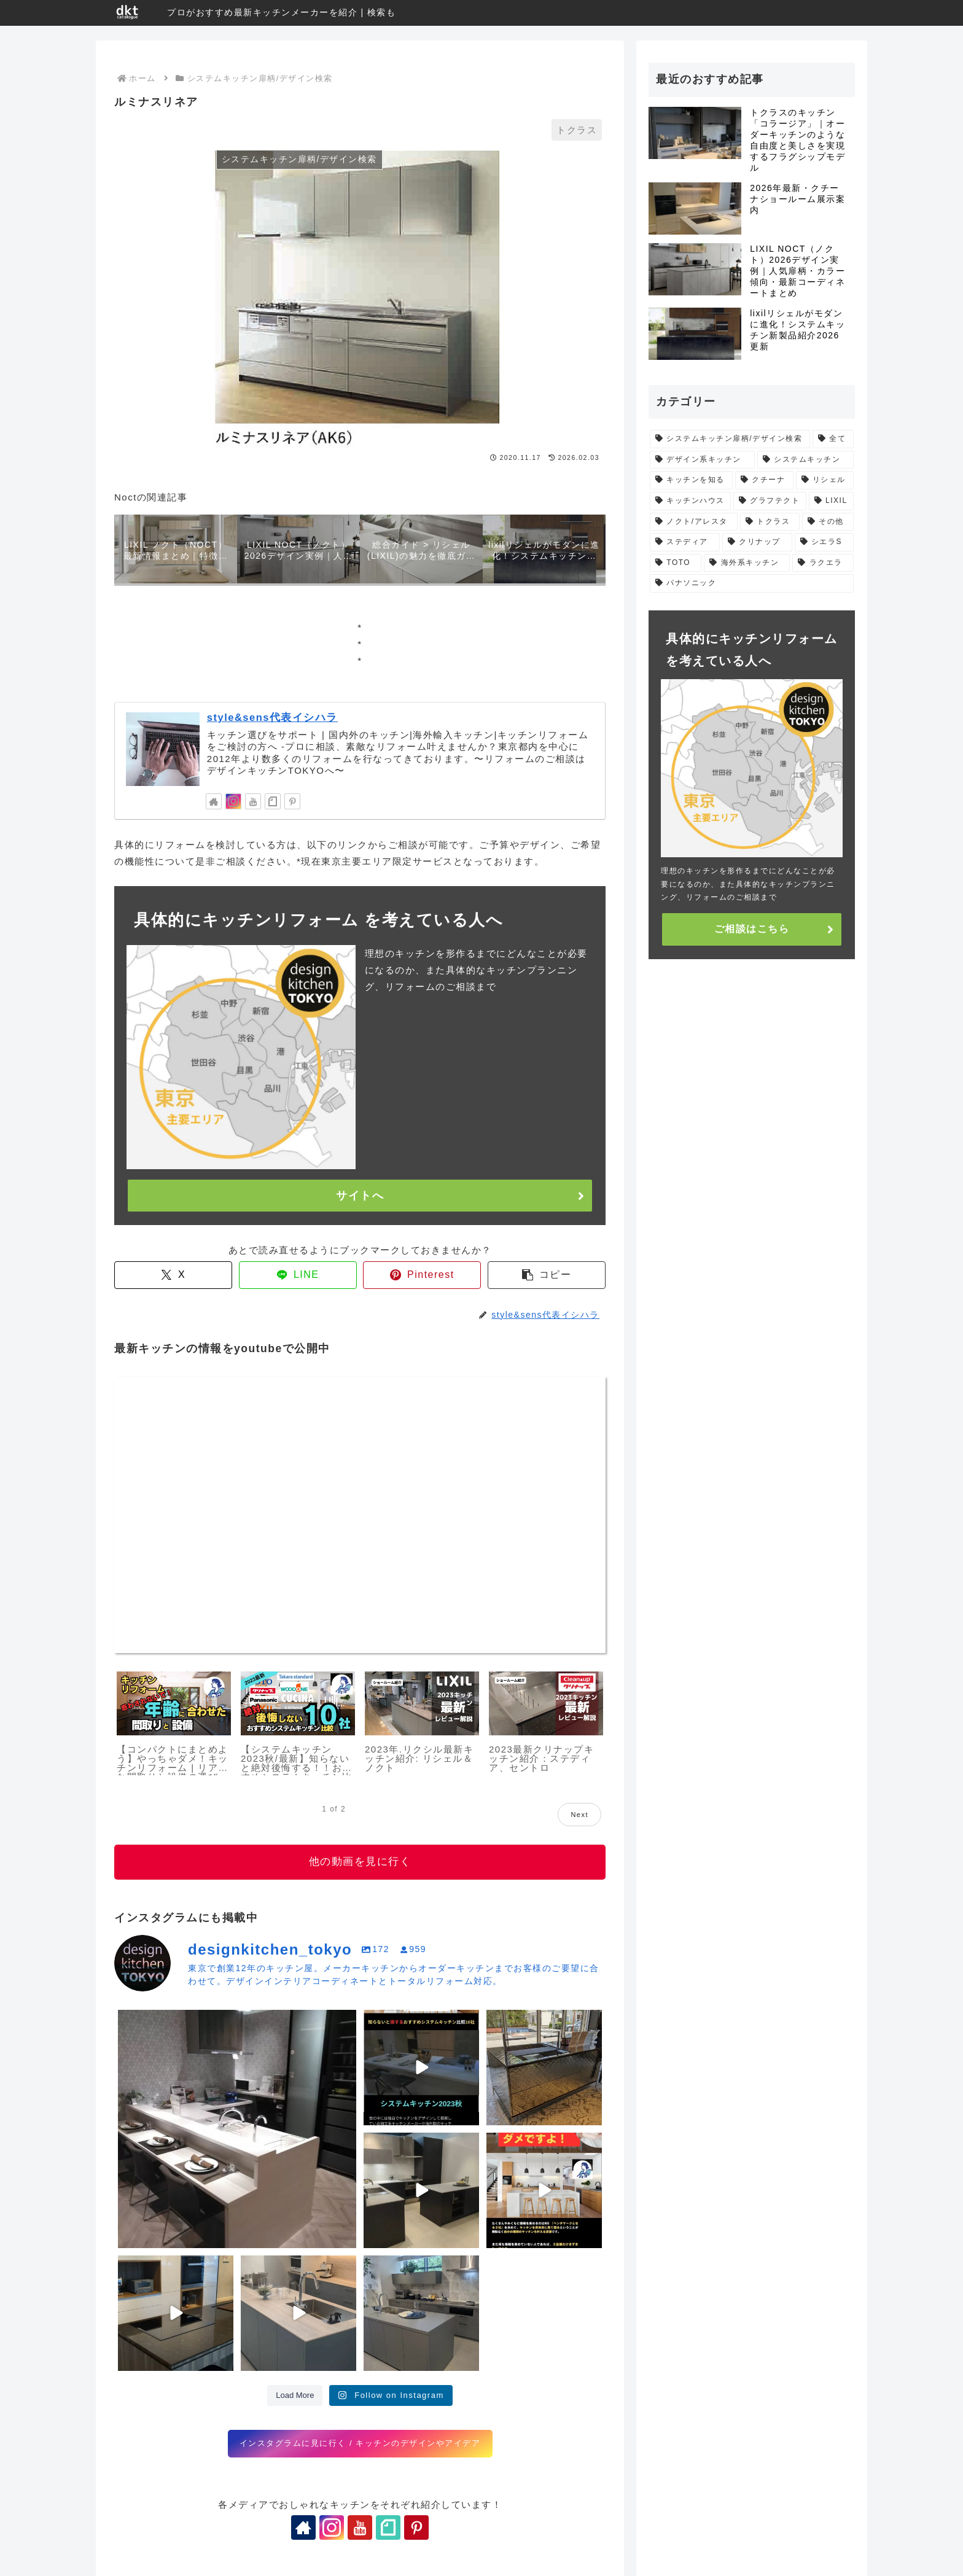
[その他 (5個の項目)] (828, 522)
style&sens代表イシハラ (272, 717)
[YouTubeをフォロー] (253, 801)
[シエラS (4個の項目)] (824, 542)
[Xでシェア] (173, 1275)
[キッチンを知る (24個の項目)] (691, 480)
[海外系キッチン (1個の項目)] (747, 563)
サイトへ (360, 1195)
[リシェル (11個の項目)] (825, 480)
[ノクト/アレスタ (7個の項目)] (694, 522)
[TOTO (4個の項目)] (675, 563)
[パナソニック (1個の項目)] (752, 583)
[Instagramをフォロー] (233, 801)
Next (579, 1814)
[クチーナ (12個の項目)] (764, 480)
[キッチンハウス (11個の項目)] (690, 501)
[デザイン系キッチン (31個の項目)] (702, 460)
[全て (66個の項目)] (833, 439)
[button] (547, 1275)
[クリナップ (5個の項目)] (757, 542)
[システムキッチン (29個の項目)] (805, 460)
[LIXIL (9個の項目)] (831, 501)
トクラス (576, 130)
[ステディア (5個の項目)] (685, 542)
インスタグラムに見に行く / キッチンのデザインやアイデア (360, 2443)
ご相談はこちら (752, 929)
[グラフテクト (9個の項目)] (769, 501)
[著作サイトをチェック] (214, 801)
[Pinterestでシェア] (422, 1275)
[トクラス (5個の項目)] (770, 522)
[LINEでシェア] (298, 1275)
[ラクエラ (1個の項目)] (823, 563)
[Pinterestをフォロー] (292, 801)
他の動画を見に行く (360, 1861)
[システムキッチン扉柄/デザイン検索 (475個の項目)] (730, 439)
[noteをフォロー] (273, 801)
